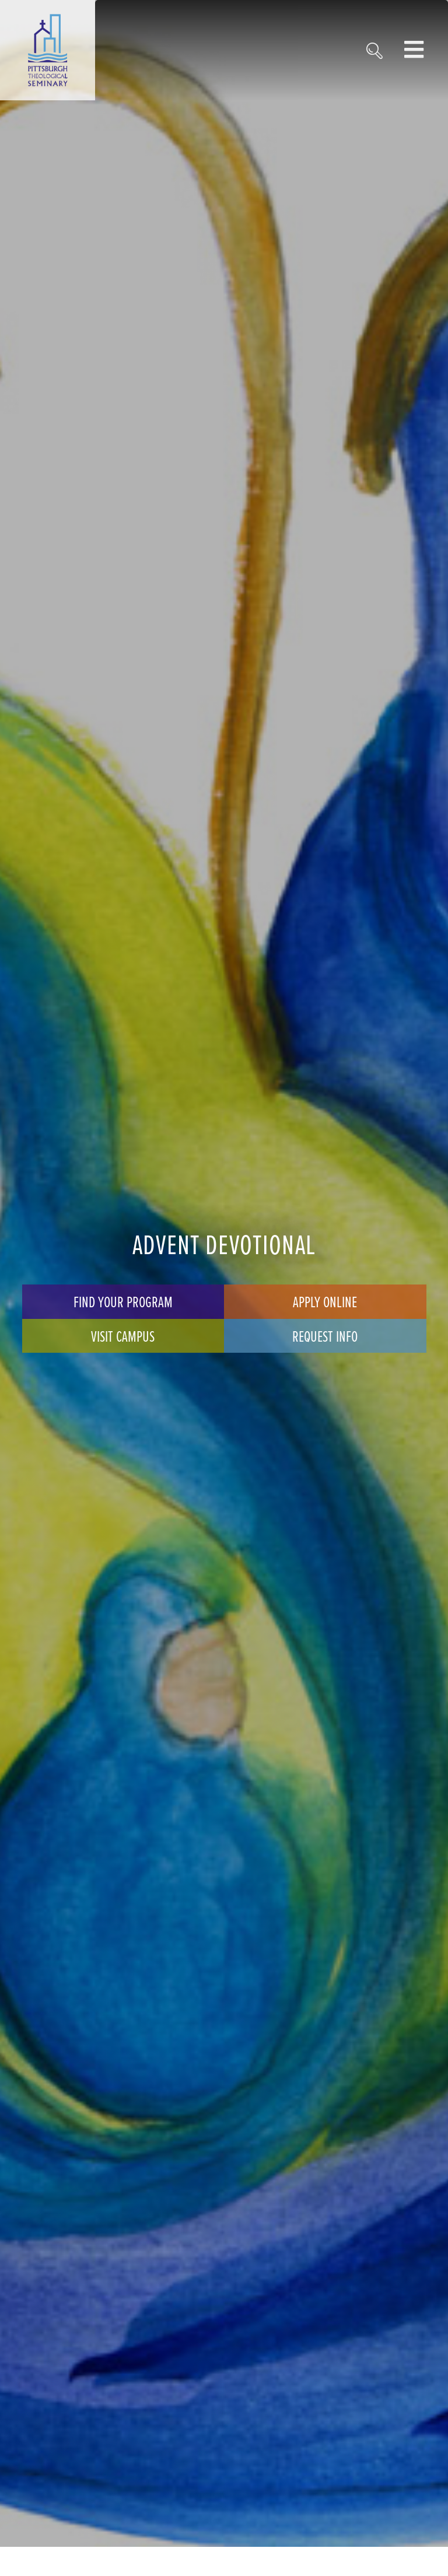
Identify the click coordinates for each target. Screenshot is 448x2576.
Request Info (325, 1335)
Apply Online (325, 1301)
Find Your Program (123, 1301)
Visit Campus (123, 1335)
